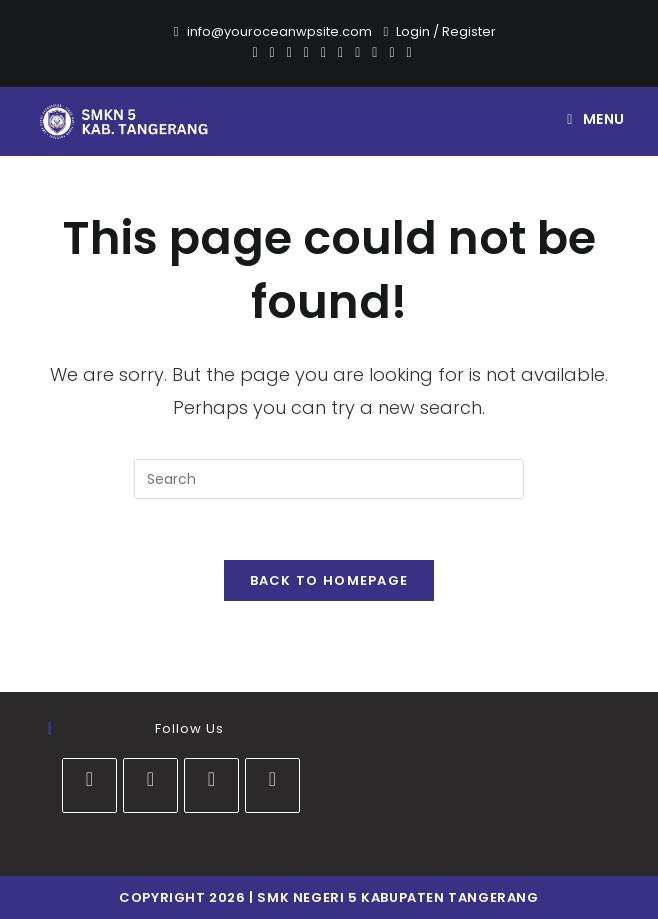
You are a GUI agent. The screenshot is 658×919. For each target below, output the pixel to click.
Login (413, 31)
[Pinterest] (289, 52)
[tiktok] (272, 785)
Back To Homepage (329, 580)
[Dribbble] (306, 52)
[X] (254, 52)
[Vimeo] (374, 52)
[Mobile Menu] (596, 119)
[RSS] (406, 52)
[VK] (323, 52)
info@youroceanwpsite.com (279, 31)
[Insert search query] (329, 479)
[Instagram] (340, 52)
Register (469, 31)
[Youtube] (357, 52)
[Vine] (391, 52)
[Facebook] (272, 52)
